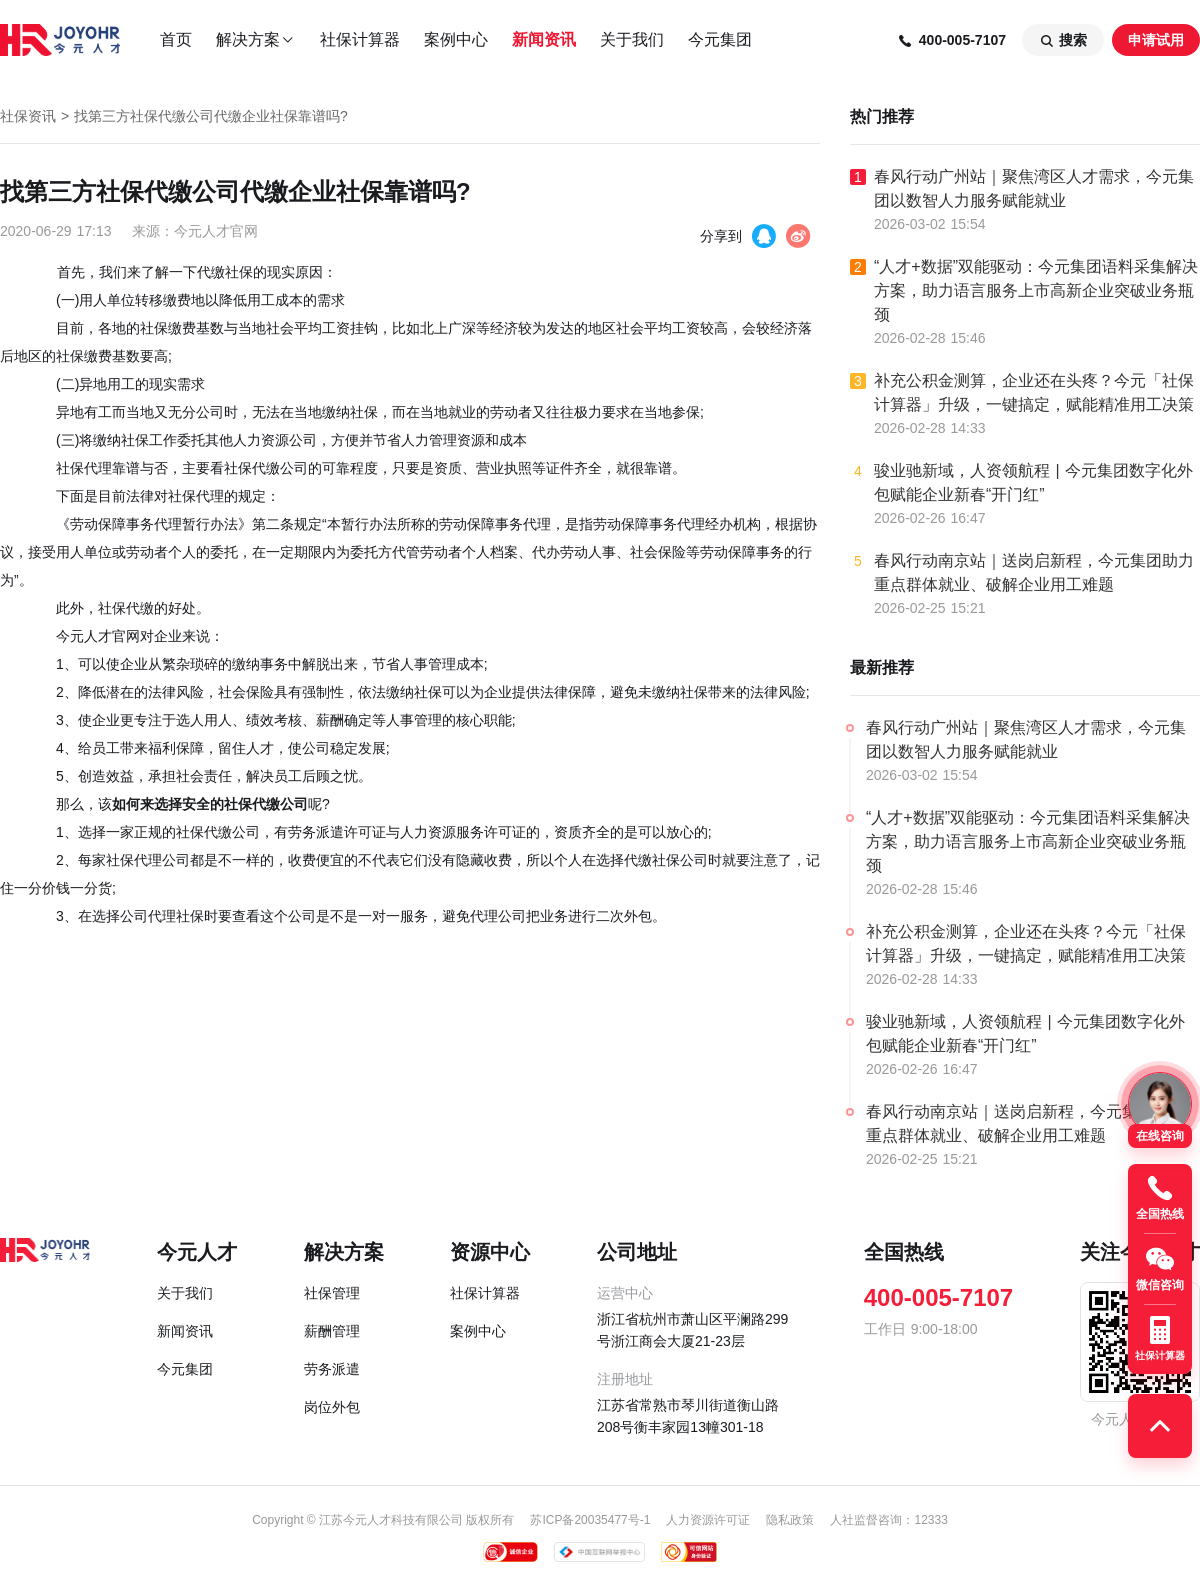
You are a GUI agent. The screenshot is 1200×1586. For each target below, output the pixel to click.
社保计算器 (360, 39)
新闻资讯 (544, 39)
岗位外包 (332, 1407)
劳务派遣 (332, 1369)
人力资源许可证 (708, 1520)
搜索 (1063, 40)
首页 (176, 39)
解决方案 (256, 40)
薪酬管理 (332, 1331)
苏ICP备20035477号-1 (590, 1520)
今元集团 (720, 39)
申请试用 (1156, 40)
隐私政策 (790, 1520)
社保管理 (332, 1293)
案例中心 (456, 39)
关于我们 (632, 39)
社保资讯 (28, 116)
